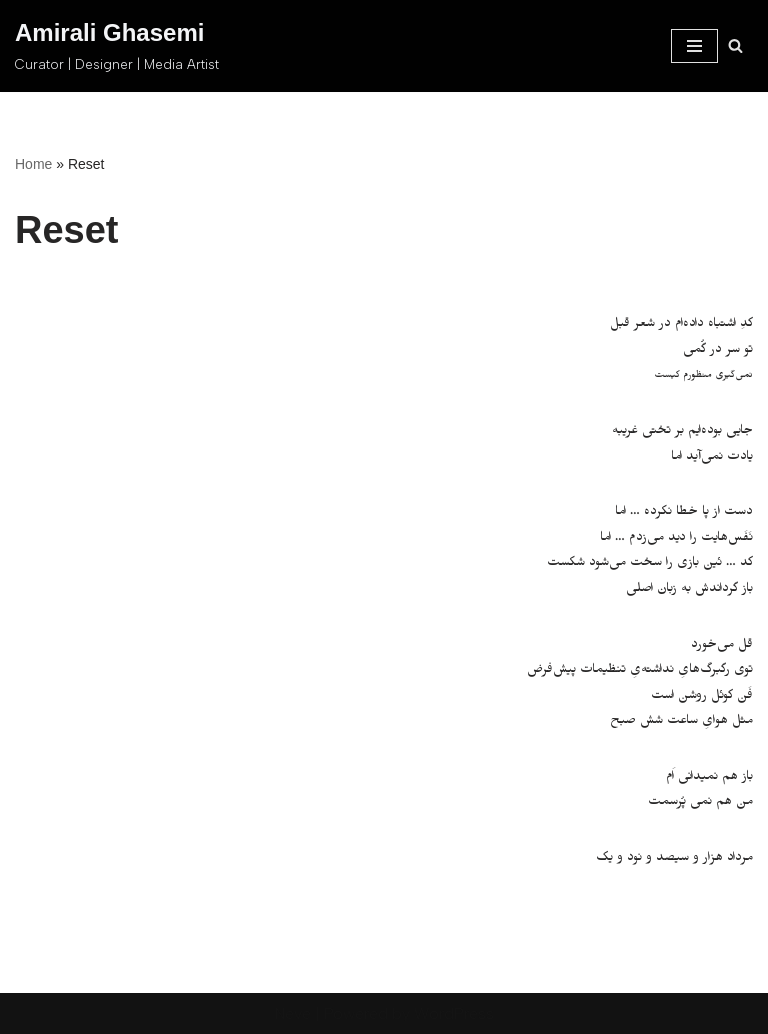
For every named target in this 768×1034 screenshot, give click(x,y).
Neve (293, 1013)
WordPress (454, 1013)
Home (33, 164)
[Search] (735, 45)
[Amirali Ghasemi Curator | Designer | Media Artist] (117, 46)
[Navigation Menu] (694, 46)
